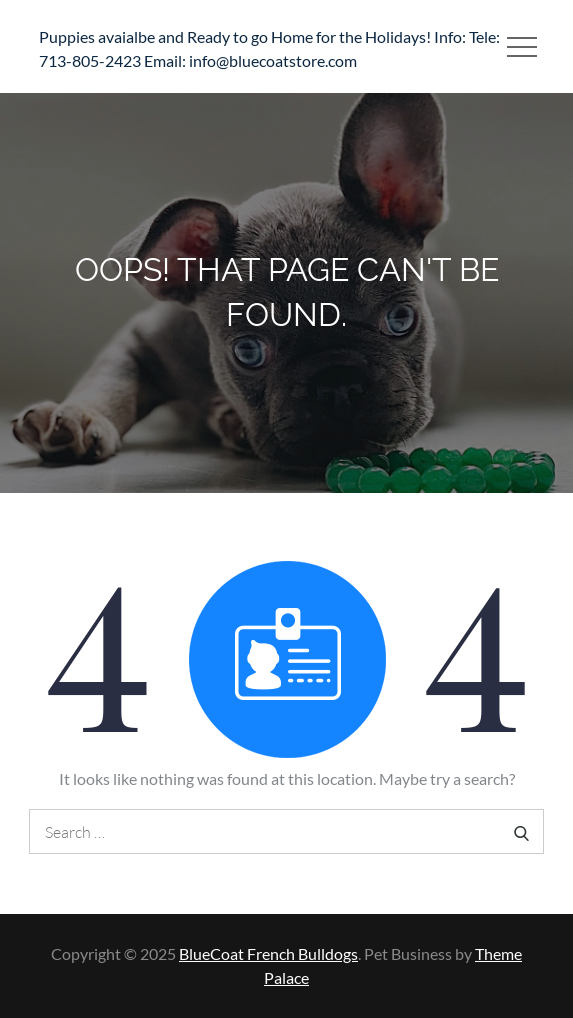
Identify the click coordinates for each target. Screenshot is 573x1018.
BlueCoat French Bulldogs (268, 953)
